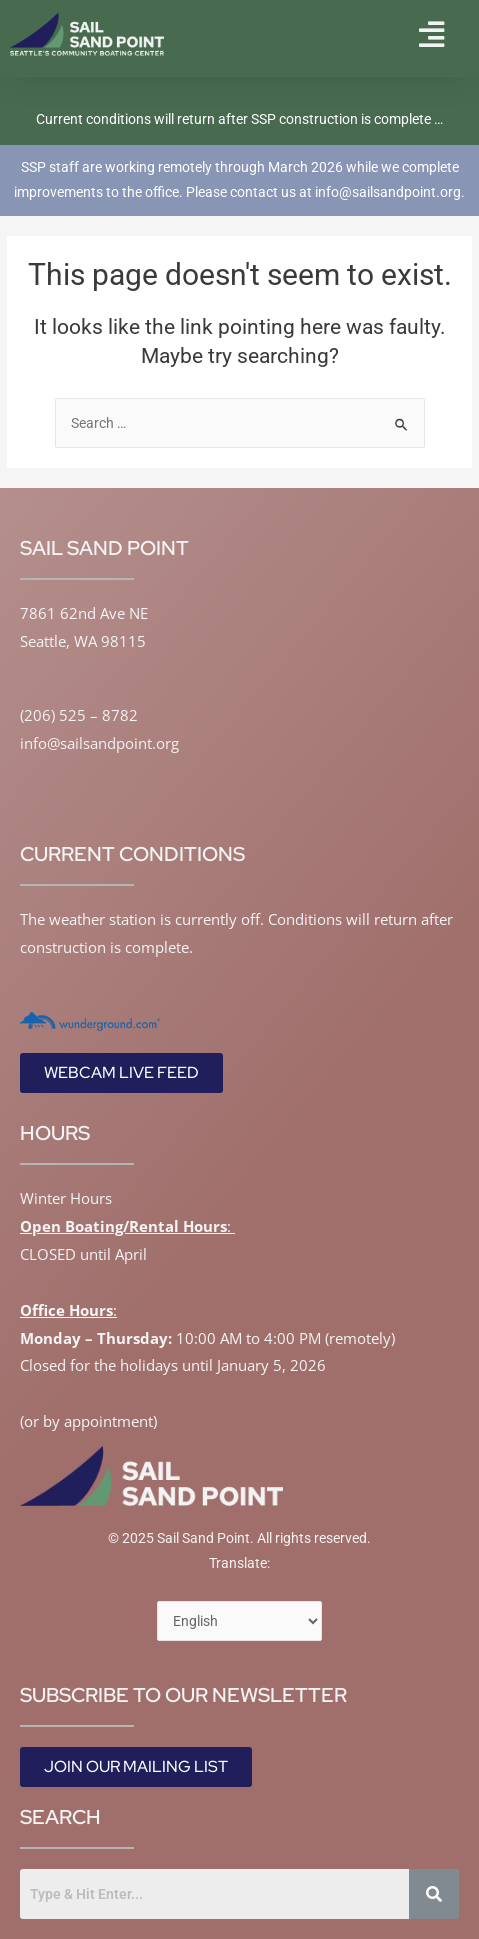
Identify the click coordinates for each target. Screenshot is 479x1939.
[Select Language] (239, 1621)
